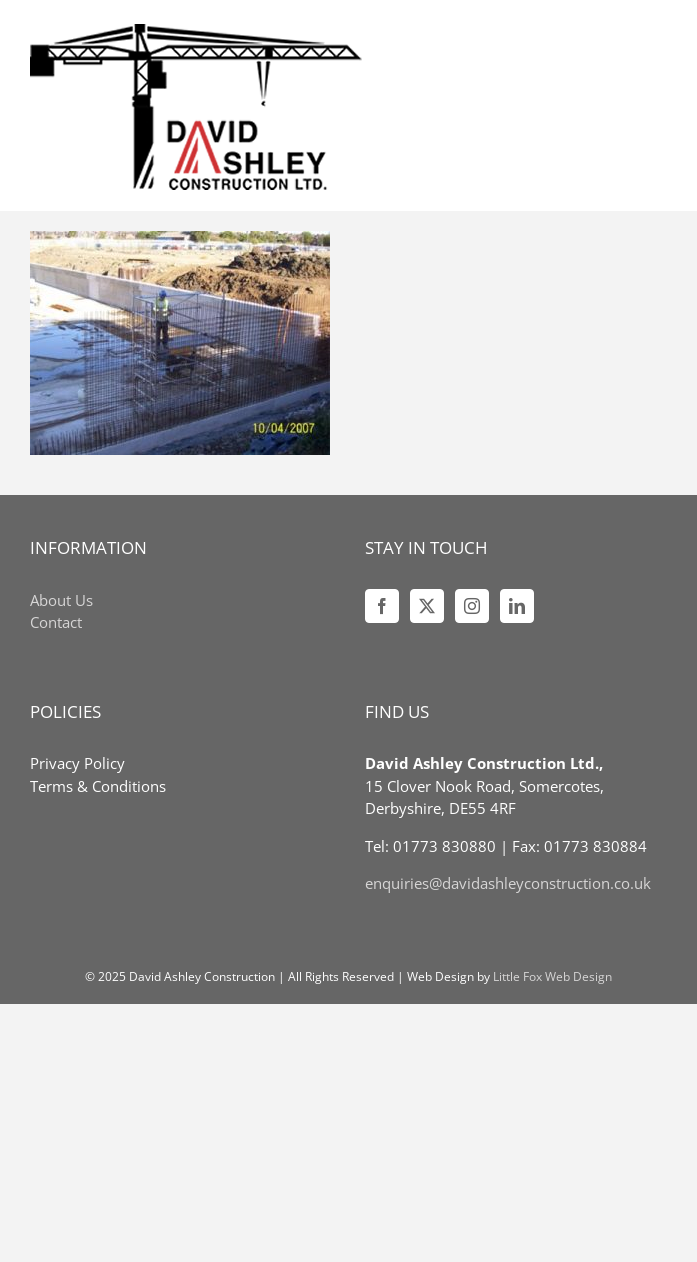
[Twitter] (427, 606)
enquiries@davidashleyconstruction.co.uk (508, 883)
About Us (61, 600)
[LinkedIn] (517, 606)
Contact (56, 622)
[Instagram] (472, 606)
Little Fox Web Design (552, 976)
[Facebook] (382, 606)
